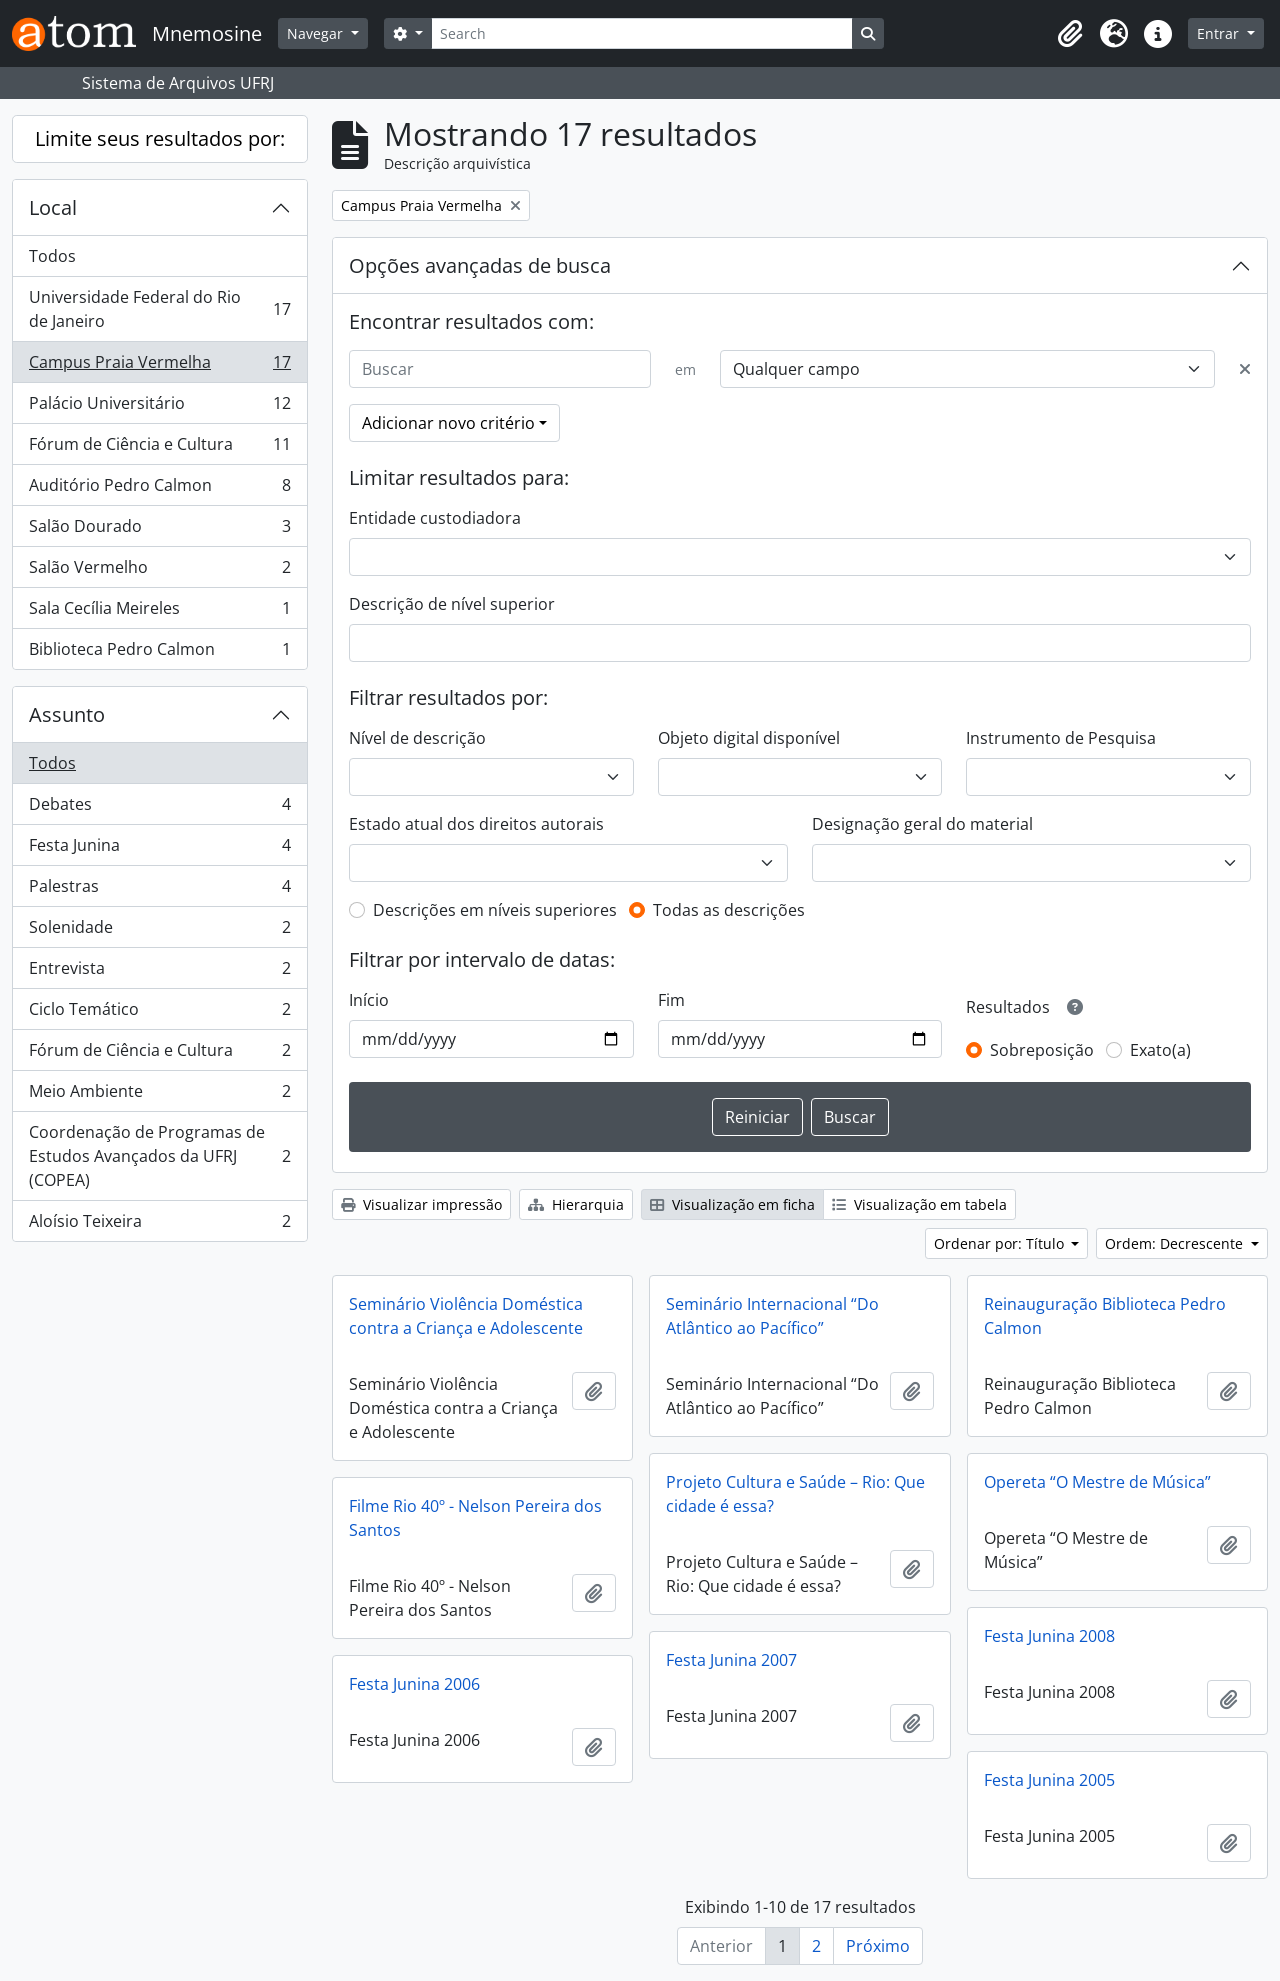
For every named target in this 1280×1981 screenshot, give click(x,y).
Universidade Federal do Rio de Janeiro (159, 309)
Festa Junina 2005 (1049, 1780)
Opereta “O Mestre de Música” (1097, 1482)
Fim (671, 1000)
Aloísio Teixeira (159, 1225)
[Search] (642, 33)
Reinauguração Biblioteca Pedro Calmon (1105, 1316)
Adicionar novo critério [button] (448, 423)
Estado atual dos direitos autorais (476, 824)
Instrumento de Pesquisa (1061, 738)
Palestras (159, 890)
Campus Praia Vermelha (159, 366)
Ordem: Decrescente (1176, 1243)
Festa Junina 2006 (414, 1684)
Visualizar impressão (421, 1204)
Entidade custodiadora (435, 518)
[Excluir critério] (1245, 369)
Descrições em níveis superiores (495, 910)
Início (369, 1000)
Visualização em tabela (919, 1204)
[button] (1070, 34)
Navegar (317, 33)
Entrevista (159, 972)
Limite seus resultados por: (160, 138)
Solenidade (159, 931)
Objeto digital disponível (749, 738)
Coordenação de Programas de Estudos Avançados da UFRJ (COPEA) (159, 1156)
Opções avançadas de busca (480, 265)
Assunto (67, 714)
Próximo (878, 1946)
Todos (52, 256)
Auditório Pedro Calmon (159, 489)
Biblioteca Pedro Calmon (159, 653)
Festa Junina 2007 (731, 1660)
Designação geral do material (922, 824)
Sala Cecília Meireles (159, 612)
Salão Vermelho (159, 571)
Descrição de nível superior (452, 604)
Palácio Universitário (159, 407)
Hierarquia (576, 1204)
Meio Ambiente (159, 1095)
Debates (159, 808)
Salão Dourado (159, 530)
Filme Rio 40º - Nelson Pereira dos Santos (475, 1518)
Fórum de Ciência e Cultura (159, 448)
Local (53, 207)
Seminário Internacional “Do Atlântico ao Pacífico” (772, 1316)
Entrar (1220, 33)
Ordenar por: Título (1001, 1243)
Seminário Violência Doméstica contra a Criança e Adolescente (466, 1316)
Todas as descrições (729, 910)
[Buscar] (500, 369)
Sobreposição (1042, 1050)
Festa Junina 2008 (1049, 1636)
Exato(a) (1160, 1050)
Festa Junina (159, 849)
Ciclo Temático (159, 1013)
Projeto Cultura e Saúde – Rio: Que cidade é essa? (795, 1494)
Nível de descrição (417, 738)
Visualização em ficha (732, 1204)
